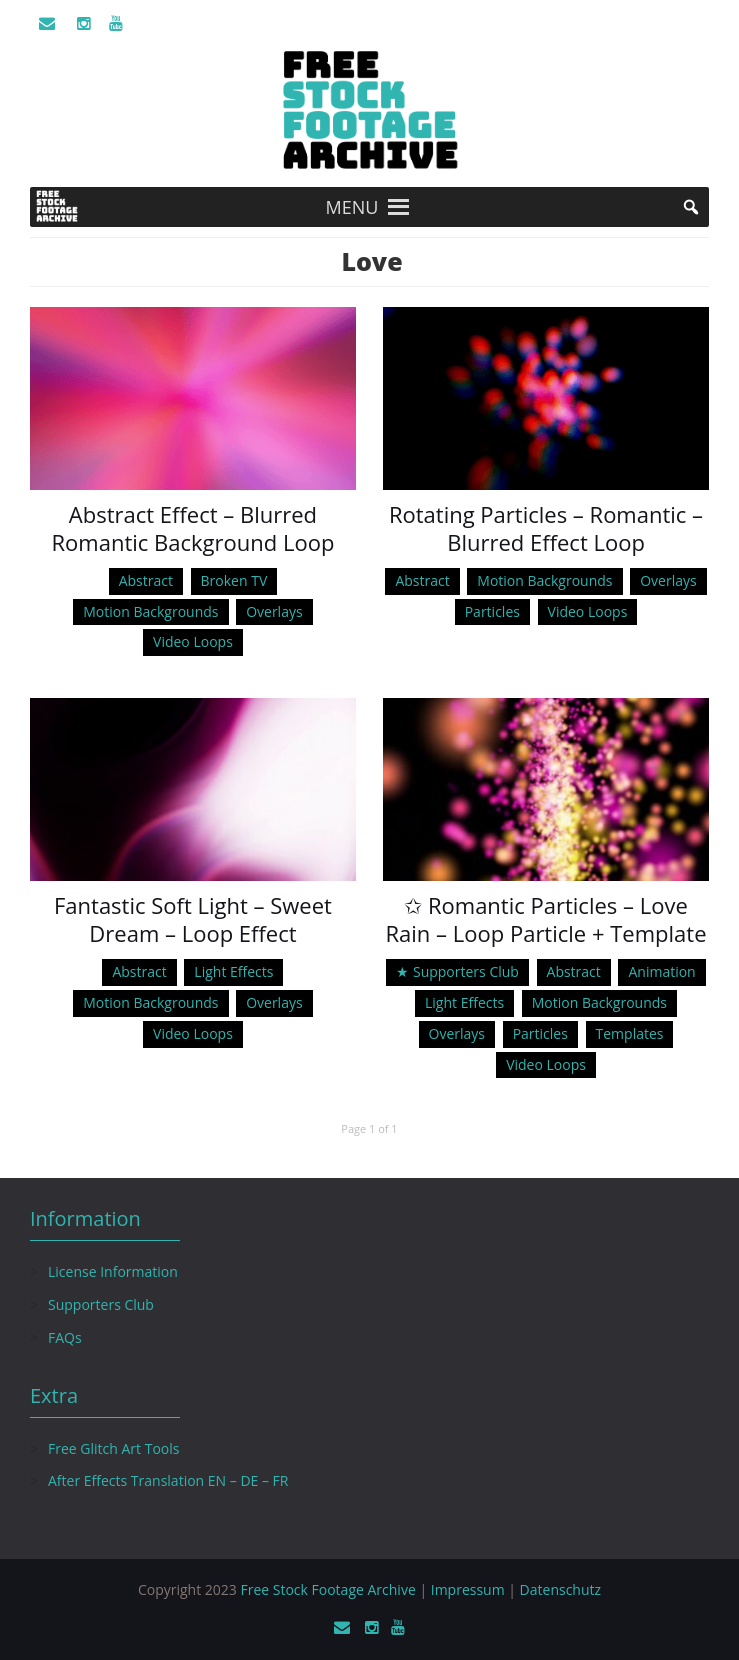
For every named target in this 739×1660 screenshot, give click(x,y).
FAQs (65, 1337)
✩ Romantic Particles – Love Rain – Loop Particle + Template (546, 919)
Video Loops (193, 641)
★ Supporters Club (457, 971)
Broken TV (234, 580)
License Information (113, 1271)
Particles (492, 611)
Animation (661, 971)
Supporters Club (101, 1304)
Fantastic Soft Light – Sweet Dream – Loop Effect (193, 919)
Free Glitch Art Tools (113, 1448)
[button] (352, 207)
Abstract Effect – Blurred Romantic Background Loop (193, 528)
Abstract (146, 580)
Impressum (468, 1589)
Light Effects (233, 971)
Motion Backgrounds (150, 611)
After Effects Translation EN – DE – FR (168, 1480)
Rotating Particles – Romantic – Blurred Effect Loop (546, 528)
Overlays (274, 611)
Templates (630, 1033)
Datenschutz (560, 1589)
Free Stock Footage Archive (327, 1589)
